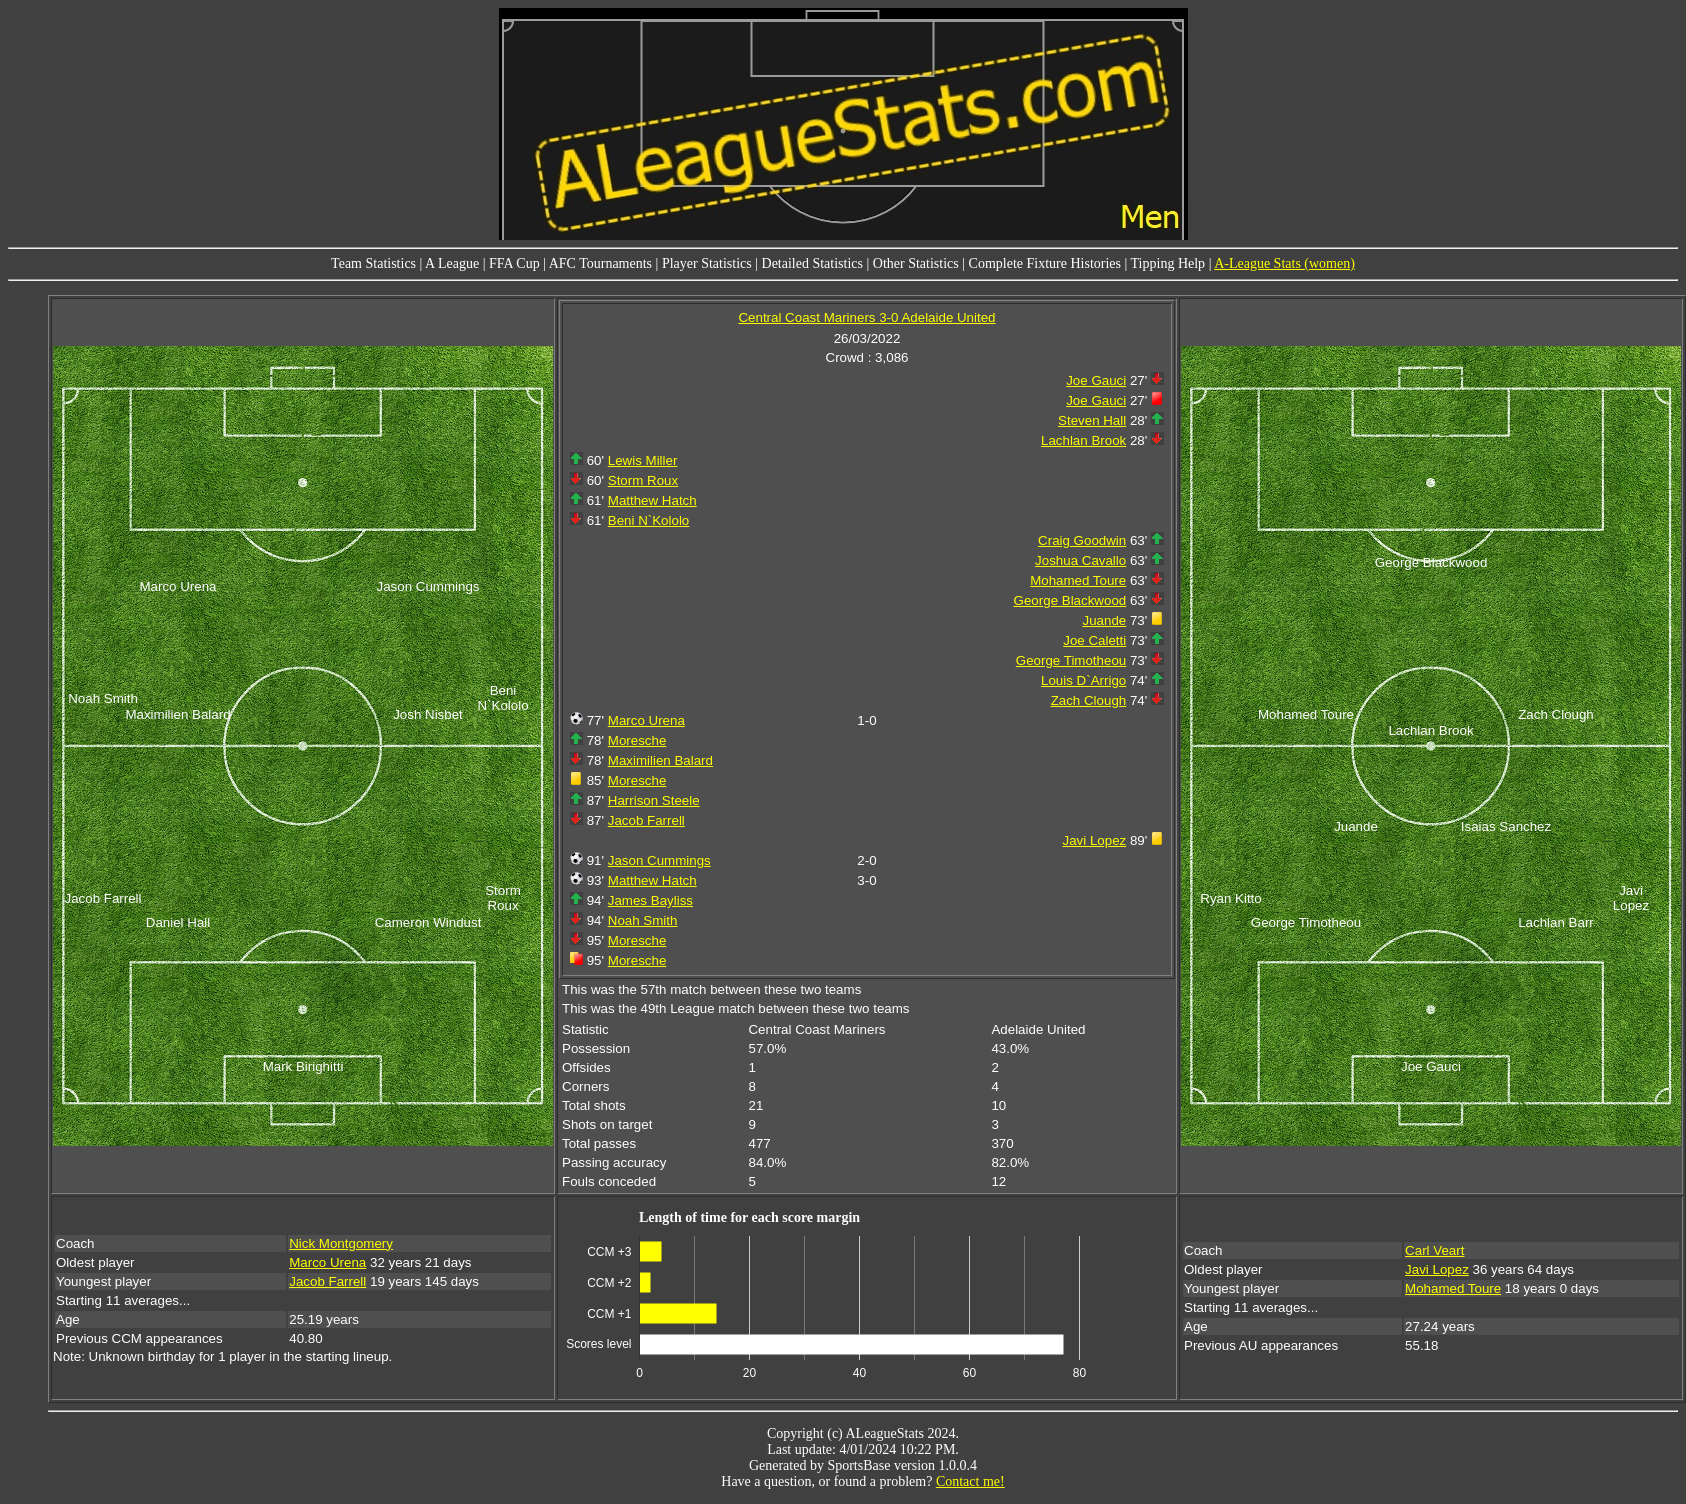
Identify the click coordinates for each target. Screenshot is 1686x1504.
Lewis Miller (643, 460)
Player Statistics (707, 263)
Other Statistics (916, 263)
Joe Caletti (1094, 640)
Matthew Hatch (652, 500)
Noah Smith (643, 920)
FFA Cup (514, 263)
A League (452, 263)
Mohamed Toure (1078, 580)
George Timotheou (1071, 660)
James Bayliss (650, 900)
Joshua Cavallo (1080, 560)
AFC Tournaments (600, 263)
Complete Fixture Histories (1045, 263)
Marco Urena (646, 720)
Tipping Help (1168, 263)
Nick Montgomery (341, 1243)
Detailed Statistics (812, 263)
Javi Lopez (1095, 840)
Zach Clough (1089, 700)
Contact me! (970, 1481)
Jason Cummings (659, 860)
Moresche (637, 740)
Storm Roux (643, 480)
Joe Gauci (1096, 380)
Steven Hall (1092, 420)
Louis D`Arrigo (1083, 680)
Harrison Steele (654, 800)
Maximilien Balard (660, 760)
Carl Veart (1434, 1250)
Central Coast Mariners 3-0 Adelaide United (866, 317)
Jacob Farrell (646, 820)
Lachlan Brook (1083, 440)
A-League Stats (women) (1284, 263)
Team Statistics (373, 263)
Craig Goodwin (1082, 540)
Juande (1104, 620)
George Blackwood (1070, 600)
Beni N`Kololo (649, 520)
